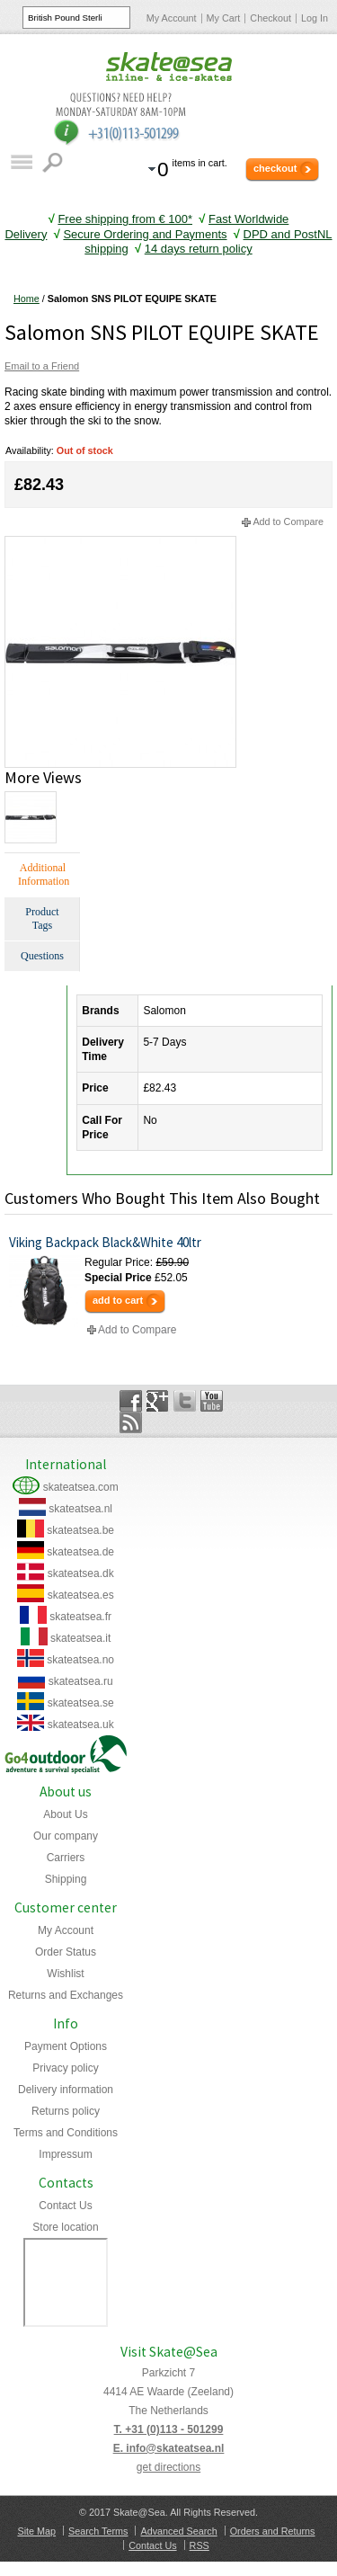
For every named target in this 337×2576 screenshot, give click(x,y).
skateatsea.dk (81, 1573)
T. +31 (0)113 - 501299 (169, 2429)
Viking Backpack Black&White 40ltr (105, 1242)
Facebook (131, 1401)
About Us (65, 1814)
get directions (168, 2467)
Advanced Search (178, 2531)
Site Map (36, 2531)
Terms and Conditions (65, 2132)
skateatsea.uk (81, 1724)
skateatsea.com (81, 1487)
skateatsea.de (80, 1552)
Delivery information (65, 2089)
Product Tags (41, 918)
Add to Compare (288, 521)
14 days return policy (199, 248)
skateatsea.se (81, 1703)
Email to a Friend (41, 366)
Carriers (66, 1857)
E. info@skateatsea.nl (169, 2448)
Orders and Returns (272, 2531)
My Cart (224, 18)
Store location (65, 2227)
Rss (131, 1422)
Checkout (270, 18)
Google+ (157, 1401)
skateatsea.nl (80, 1508)
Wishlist (65, 1973)
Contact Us (65, 2205)
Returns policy (65, 2111)
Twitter (184, 1401)
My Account (171, 18)
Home (26, 298)
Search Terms (98, 2531)
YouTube (211, 1401)
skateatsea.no (80, 1659)
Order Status (65, 1952)
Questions (42, 955)
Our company (65, 1836)
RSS (199, 2545)
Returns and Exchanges (65, 1995)
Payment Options (65, 2046)
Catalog (21, 162)
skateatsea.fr (80, 1616)
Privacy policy (65, 2068)
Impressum (65, 2154)
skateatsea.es (81, 1595)
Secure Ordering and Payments (144, 234)
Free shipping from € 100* (125, 219)
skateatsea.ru (81, 1681)
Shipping (66, 1879)
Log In (314, 18)
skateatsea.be (80, 1530)
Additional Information (43, 874)
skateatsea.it (80, 1638)
